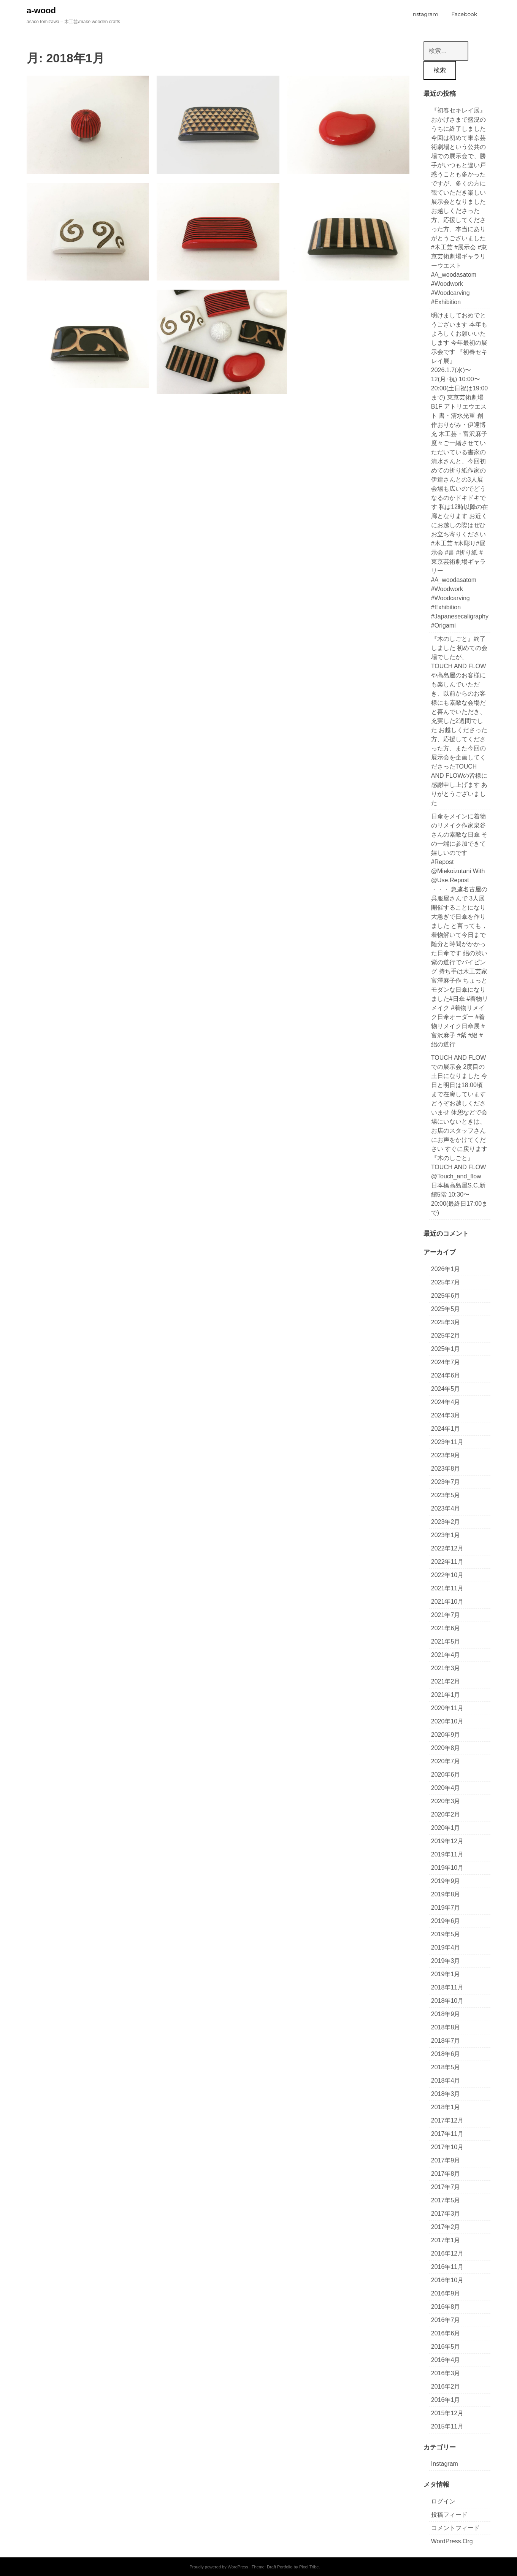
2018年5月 (445, 2067)
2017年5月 (445, 2200)
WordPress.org (452, 2541)
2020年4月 (445, 1788)
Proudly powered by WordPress (218, 2567)
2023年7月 (445, 1482)
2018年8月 (445, 2027)
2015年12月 (447, 2413)
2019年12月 (447, 1841)
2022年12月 (447, 1548)
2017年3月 (445, 2213)
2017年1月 (445, 2240)
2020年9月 (445, 1734)
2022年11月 (447, 1561)
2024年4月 (445, 1402)
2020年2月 (445, 1814)
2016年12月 (447, 2253)
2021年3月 (445, 1668)
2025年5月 (445, 1309)
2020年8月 (445, 1748)
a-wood (41, 10)
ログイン (443, 2501)
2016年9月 (445, 2293)
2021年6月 (445, 1628)
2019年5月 (445, 1934)
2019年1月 (445, 1974)
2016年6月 (445, 2333)
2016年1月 (445, 2400)
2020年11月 (447, 1708)
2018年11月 (447, 1987)
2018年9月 (445, 2014)
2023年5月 (445, 1495)
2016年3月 (445, 2373)
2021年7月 (445, 1615)
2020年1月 (445, 1828)
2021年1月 (445, 1694)
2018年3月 (445, 2094)
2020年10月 (447, 1721)
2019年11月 (447, 1854)
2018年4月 (445, 2080)
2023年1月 (445, 1535)
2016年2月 (445, 2386)
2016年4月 (445, 2360)
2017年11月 (447, 2134)
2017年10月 (447, 2147)
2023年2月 (445, 1522)
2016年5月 (445, 2346)
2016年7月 (445, 2320)
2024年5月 (445, 1388)
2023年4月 (445, 1508)
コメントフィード (455, 2528)
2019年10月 (447, 1867)
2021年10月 (447, 1601)
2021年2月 (445, 1681)
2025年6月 (445, 1295)
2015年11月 (447, 2426)
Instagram (444, 2463)
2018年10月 (447, 2000)
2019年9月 (445, 1881)
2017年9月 (445, 2160)
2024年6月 (445, 1375)
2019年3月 (445, 1961)
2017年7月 (445, 2187)
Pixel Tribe (309, 2567)
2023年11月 (447, 1442)
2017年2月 (445, 2227)
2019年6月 (445, 1921)
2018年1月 (445, 2107)
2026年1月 (445, 1269)
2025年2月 (445, 1335)
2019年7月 (445, 1907)
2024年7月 (445, 1362)
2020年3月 (445, 1801)
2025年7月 (445, 1282)
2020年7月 (445, 1761)
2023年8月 (445, 1468)
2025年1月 (445, 1349)
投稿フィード (449, 2514)
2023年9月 (445, 1455)
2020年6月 (445, 1774)
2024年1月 (445, 1428)
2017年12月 (447, 2120)
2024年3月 (445, 1415)
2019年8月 (445, 1894)
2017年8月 (445, 2173)
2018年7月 (445, 2040)
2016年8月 (445, 2306)
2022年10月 (447, 1575)
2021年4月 (445, 1655)
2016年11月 (447, 2267)
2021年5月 (445, 1641)
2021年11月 (447, 1588)
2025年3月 (445, 1322)
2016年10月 (447, 2280)
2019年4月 (445, 1947)
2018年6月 (445, 2054)
